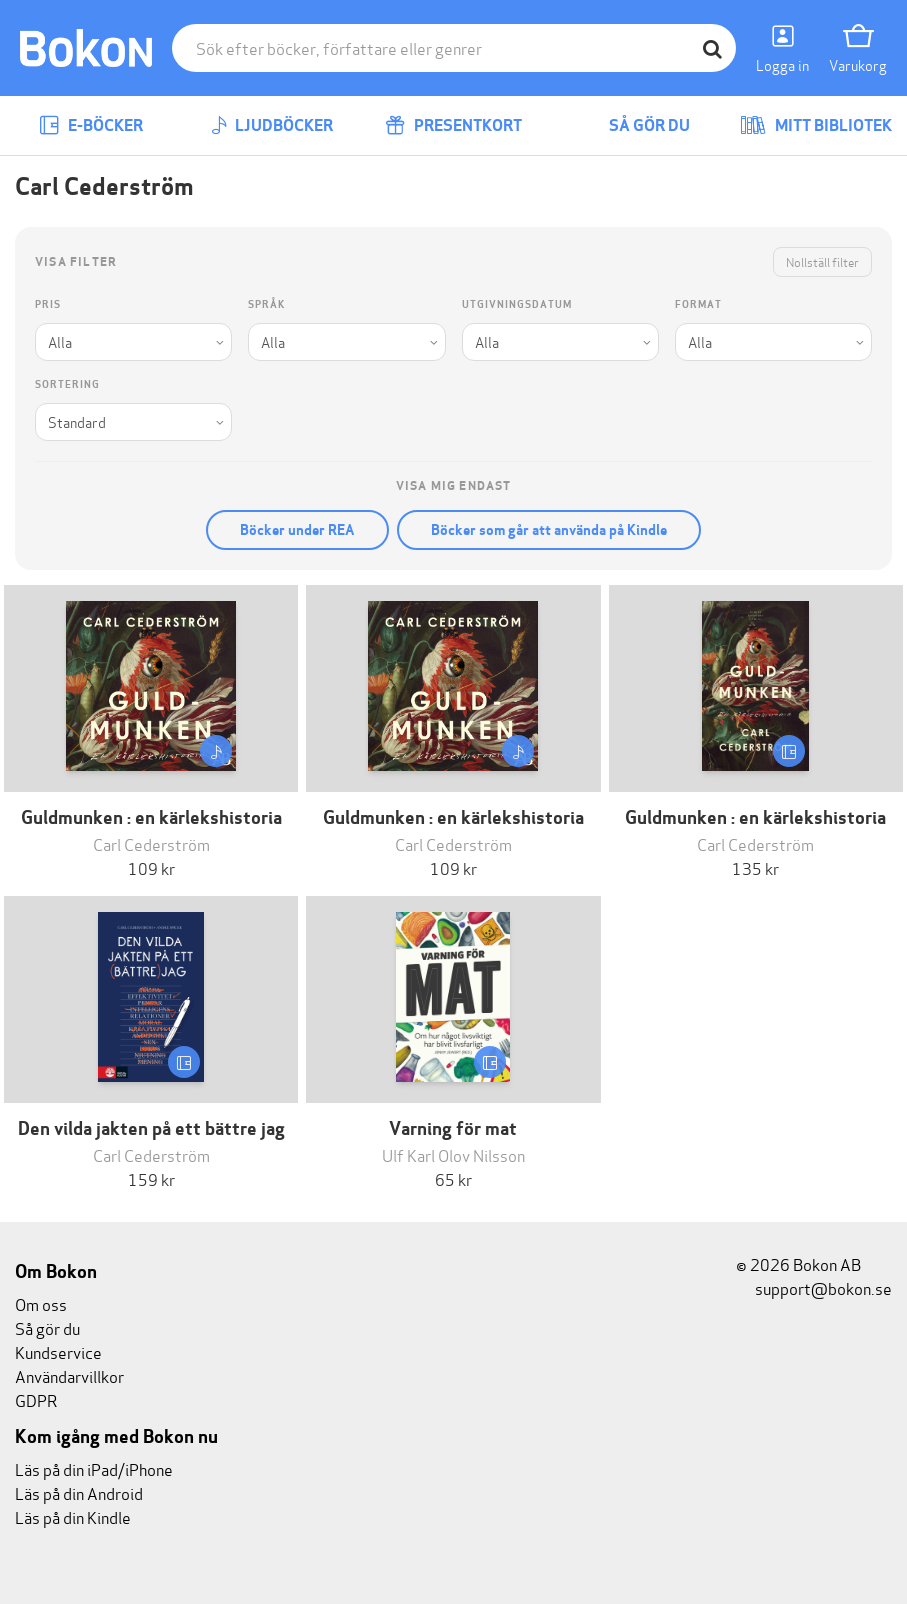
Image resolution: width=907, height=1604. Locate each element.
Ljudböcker (272, 125)
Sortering (67, 384)
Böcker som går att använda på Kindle (549, 530)
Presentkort (453, 125)
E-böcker (91, 125)
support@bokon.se (814, 1287)
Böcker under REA (297, 530)
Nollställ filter (822, 261)
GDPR (36, 1399)
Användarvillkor (69, 1375)
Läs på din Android (79, 1492)
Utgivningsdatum (517, 304)
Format (698, 304)
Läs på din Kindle (73, 1516)
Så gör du (635, 125)
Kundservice (58, 1351)
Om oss (41, 1303)
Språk (266, 304)
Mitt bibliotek (816, 125)
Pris (48, 304)
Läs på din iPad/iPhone (94, 1468)
